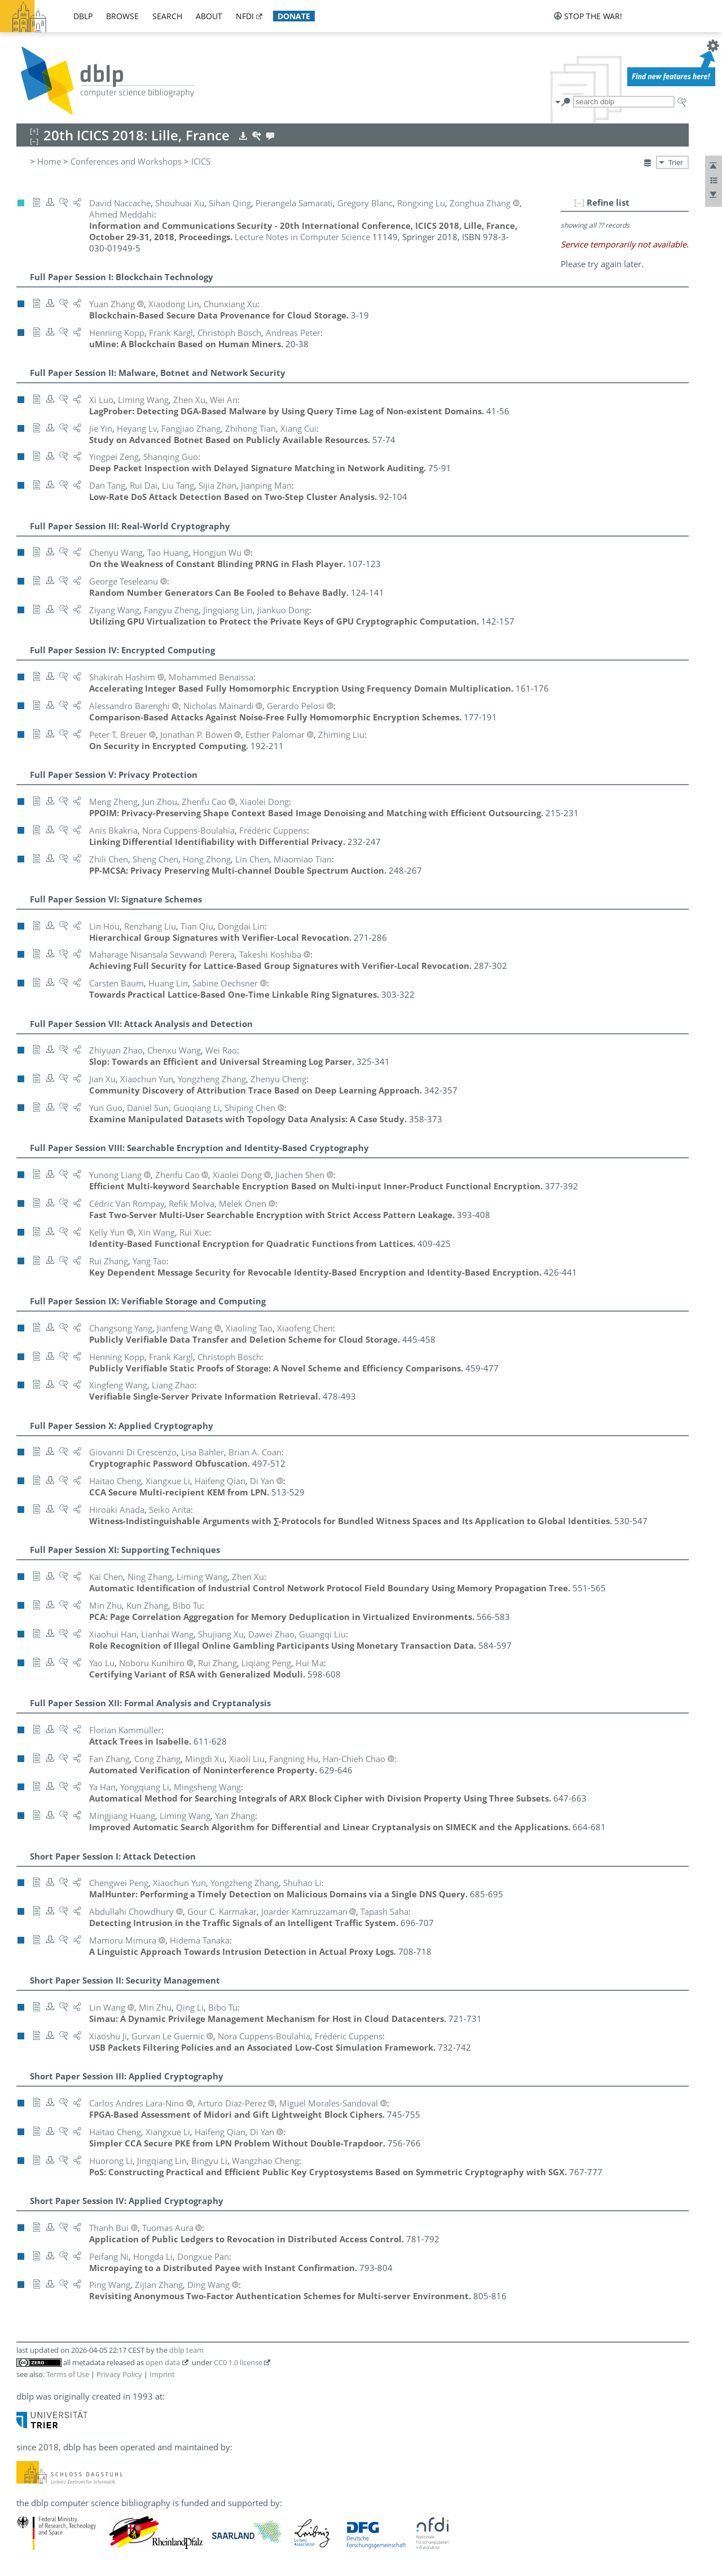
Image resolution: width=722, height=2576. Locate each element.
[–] (579, 202)
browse (122, 16)
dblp (83, 16)
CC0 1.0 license (238, 2362)
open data (163, 2362)
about (209, 16)
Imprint (162, 2374)
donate (294, 16)
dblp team (186, 2350)
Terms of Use (67, 2374)
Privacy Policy (119, 2374)
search (167, 16)
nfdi (245, 16)
